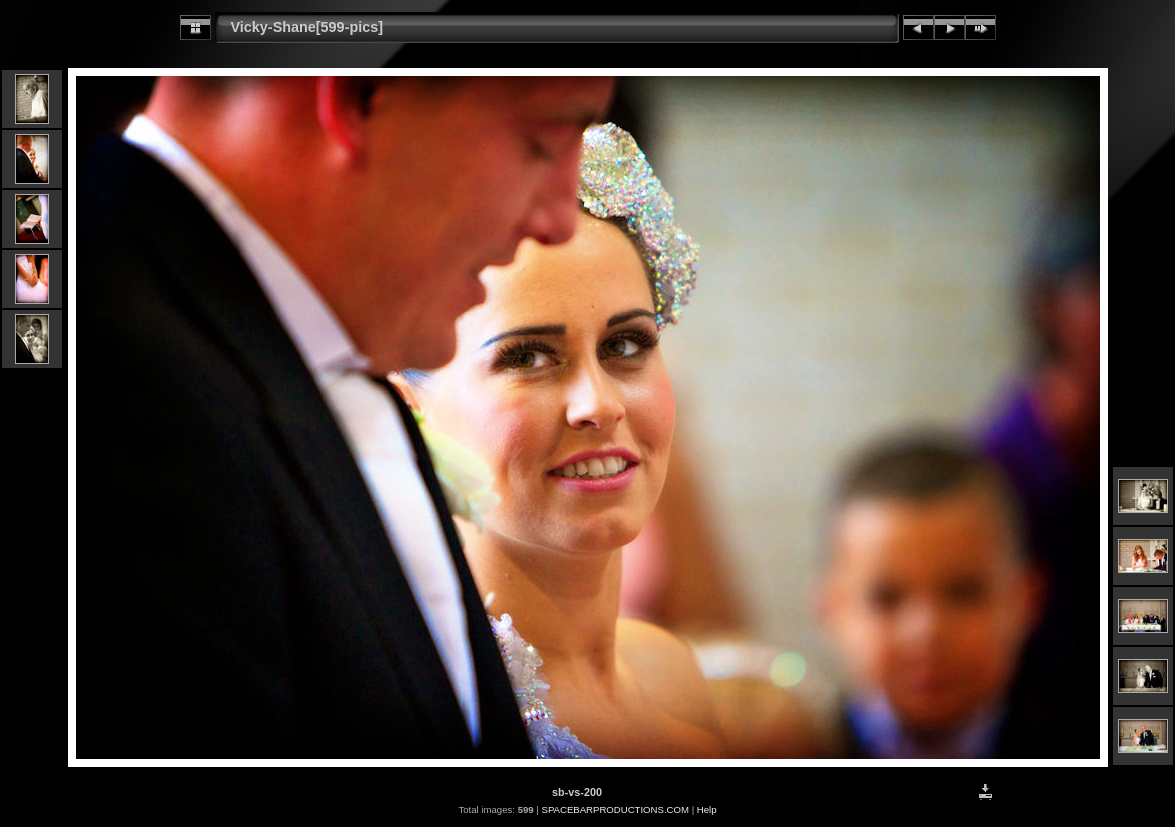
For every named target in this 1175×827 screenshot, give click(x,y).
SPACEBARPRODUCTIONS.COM (614, 809)
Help (707, 809)
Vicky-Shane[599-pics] (307, 27)
